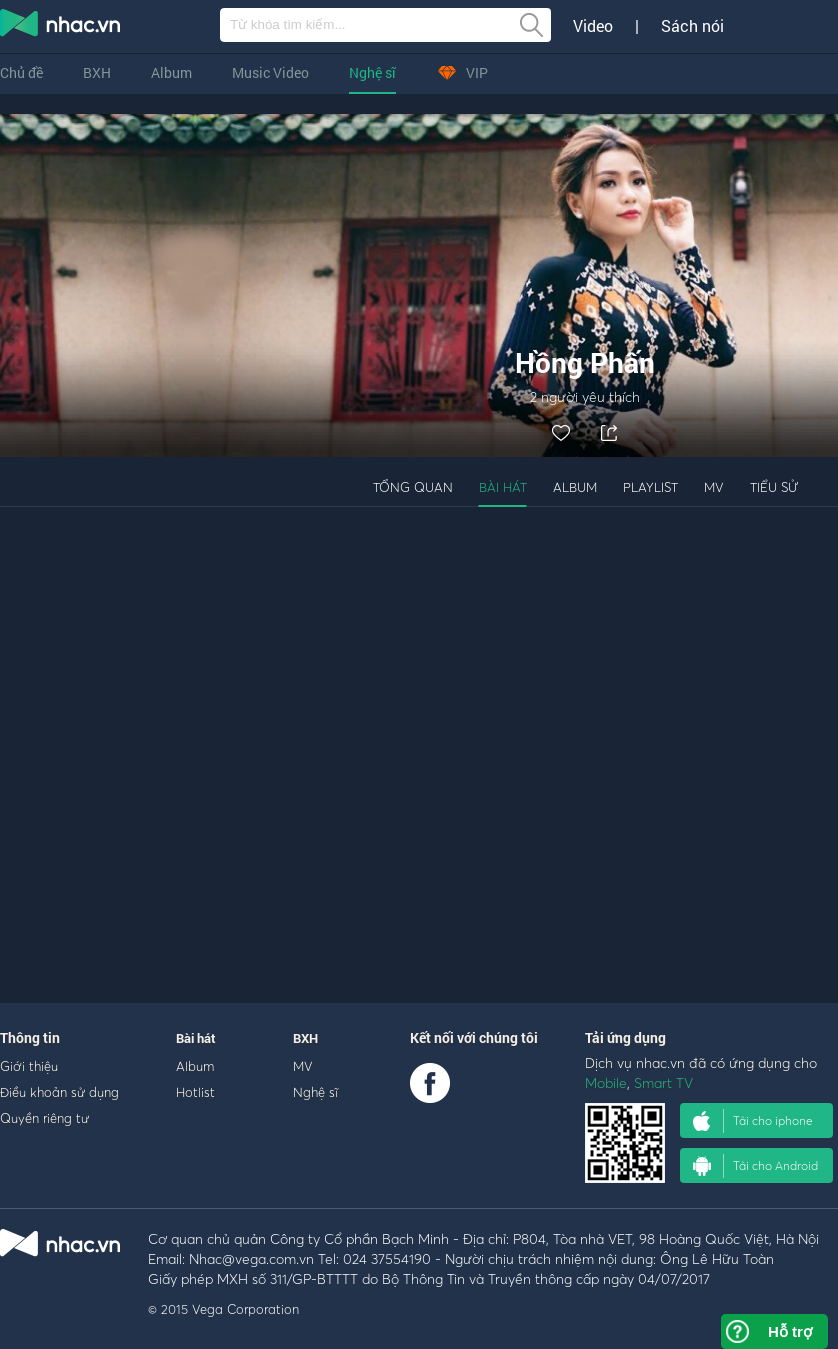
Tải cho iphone (753, 1121)
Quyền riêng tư (44, 1118)
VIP (462, 72)
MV (714, 487)
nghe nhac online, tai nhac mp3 (61, 27)
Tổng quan (413, 487)
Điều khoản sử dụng (59, 1092)
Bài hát (503, 487)
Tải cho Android (755, 1166)
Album (171, 72)
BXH (97, 72)
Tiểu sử (774, 487)
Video (593, 26)
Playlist (650, 487)
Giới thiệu (29, 1066)
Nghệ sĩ (372, 72)
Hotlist (195, 1092)
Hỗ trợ (790, 1331)
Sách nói (692, 26)
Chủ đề (21, 72)
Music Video (270, 72)
